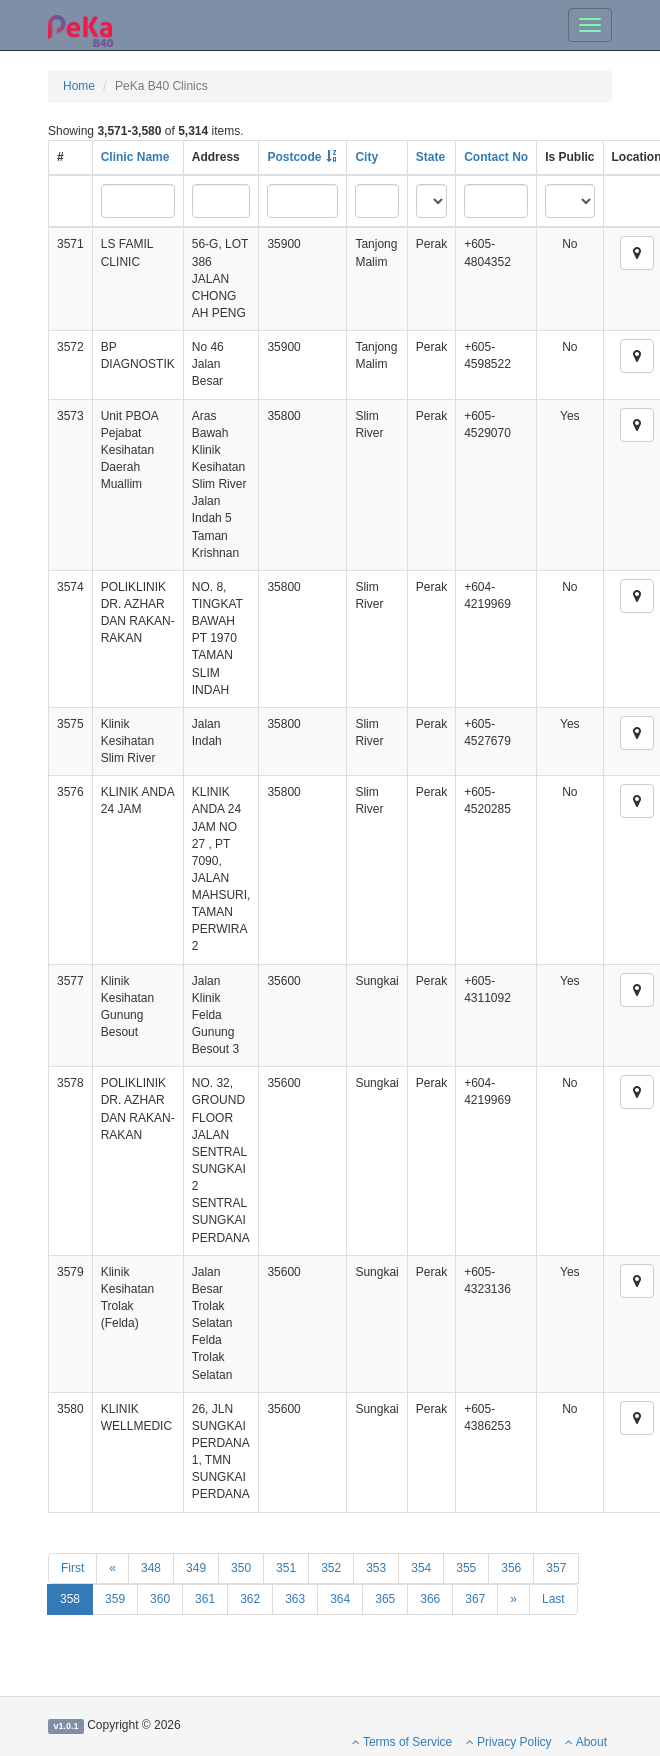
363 (295, 1599)
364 (340, 1599)
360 (160, 1599)
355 (466, 1568)
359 (115, 1599)
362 (250, 1599)
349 (196, 1568)
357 (556, 1568)
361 (205, 1599)
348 (151, 1568)
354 (421, 1568)
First (72, 1568)
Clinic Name (135, 157)
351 (286, 1568)
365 (385, 1599)
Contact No (496, 157)
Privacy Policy (509, 1742)
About (586, 1742)
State (430, 157)
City (366, 157)
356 (511, 1568)
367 (475, 1599)
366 (430, 1599)
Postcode (294, 157)
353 (376, 1568)
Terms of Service (402, 1742)
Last (553, 1599)
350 (241, 1568)
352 (331, 1568)
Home (79, 86)
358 (70, 1599)
